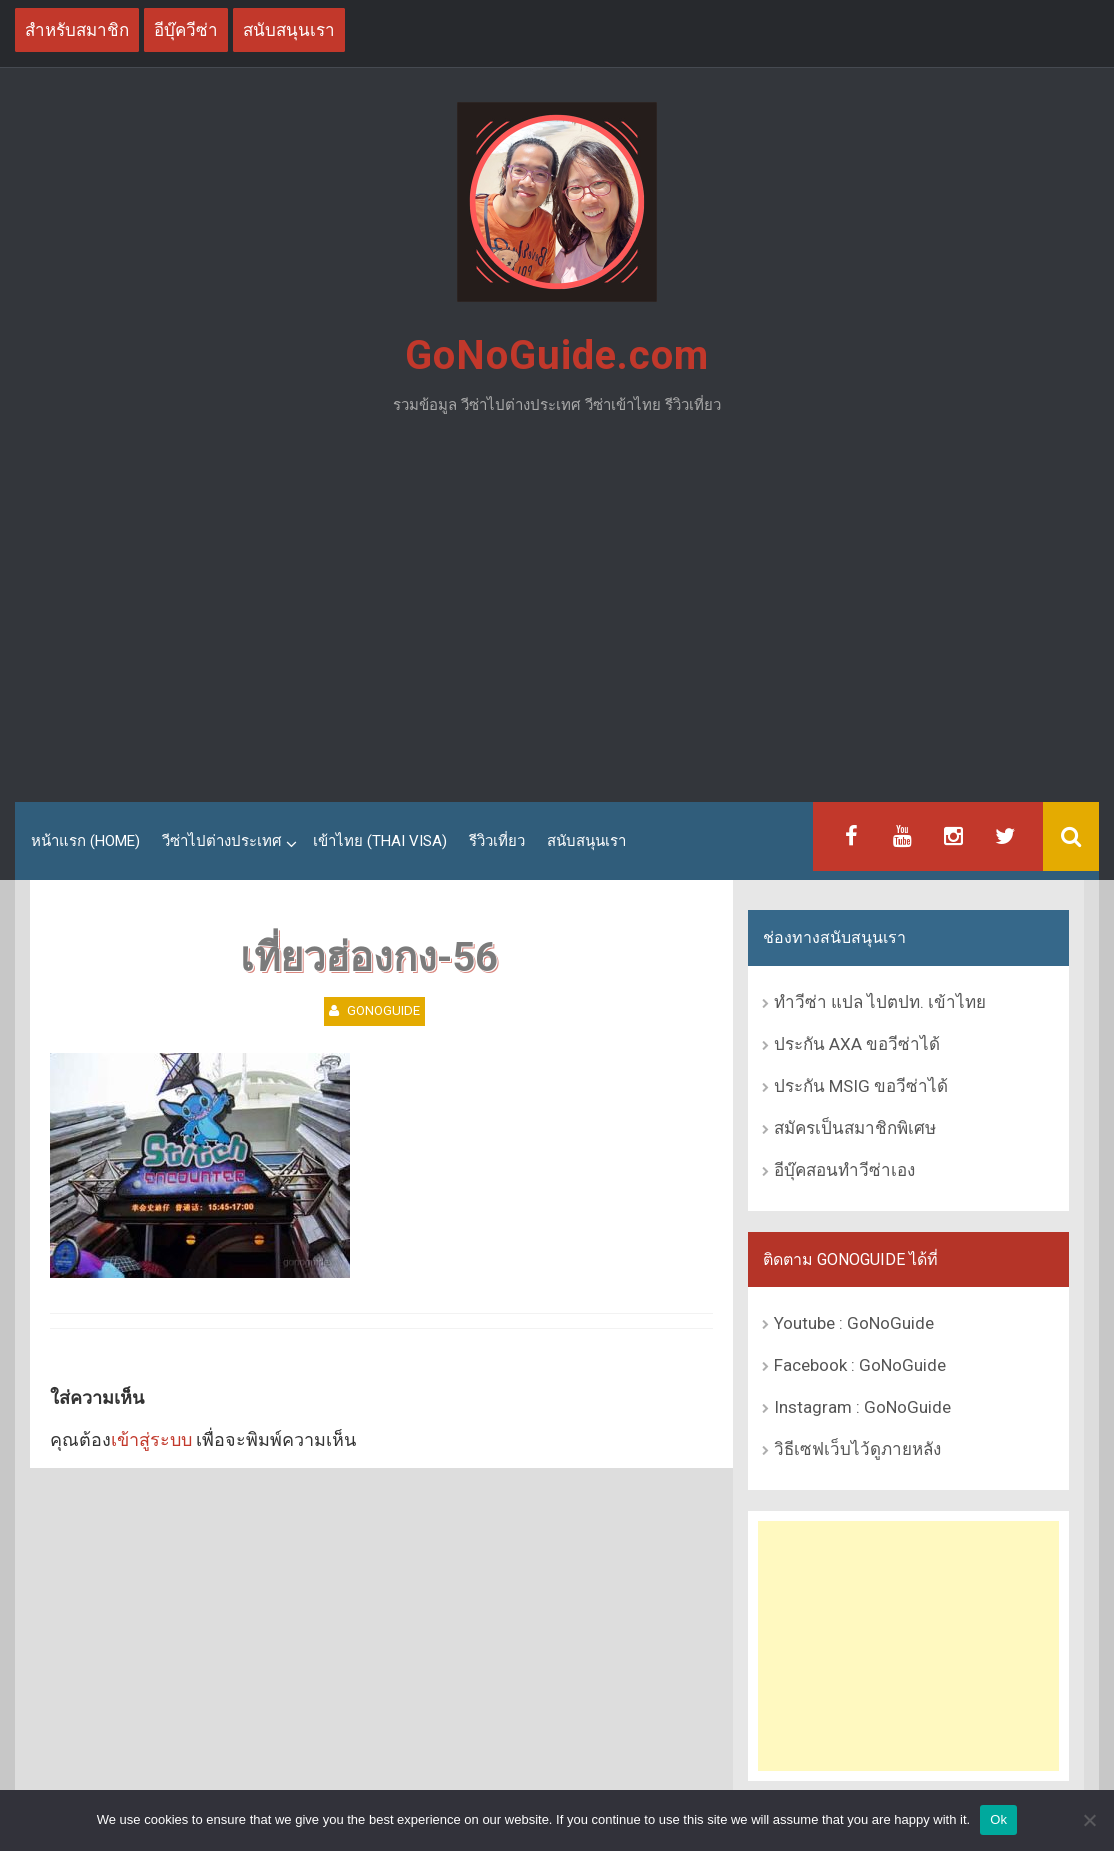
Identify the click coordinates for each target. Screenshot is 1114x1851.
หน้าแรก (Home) (85, 841)
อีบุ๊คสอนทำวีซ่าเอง (844, 1170)
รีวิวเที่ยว (497, 841)
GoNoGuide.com (557, 355)
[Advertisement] (557, 617)
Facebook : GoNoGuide (860, 1365)
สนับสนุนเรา (586, 841)
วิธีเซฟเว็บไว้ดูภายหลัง (857, 1449)
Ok (998, 1819)
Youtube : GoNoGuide (854, 1323)
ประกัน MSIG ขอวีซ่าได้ (861, 1086)
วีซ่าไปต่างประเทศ (222, 841)
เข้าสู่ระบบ (151, 1439)
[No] (1089, 1820)
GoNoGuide (383, 1010)
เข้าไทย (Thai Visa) (380, 841)
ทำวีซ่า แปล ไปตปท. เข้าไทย (880, 1002)
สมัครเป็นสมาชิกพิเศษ (855, 1128)
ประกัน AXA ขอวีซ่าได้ (857, 1044)
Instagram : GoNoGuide (862, 1407)
